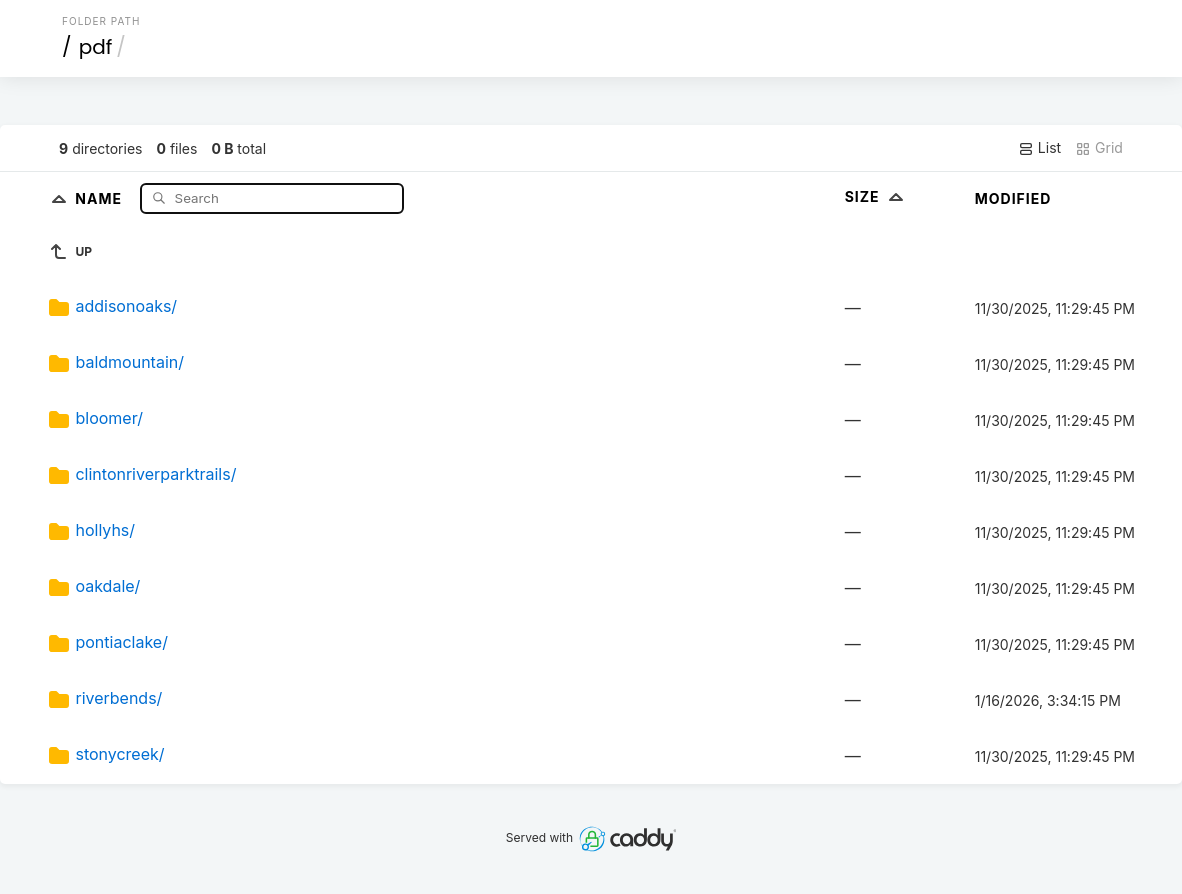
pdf (96, 47)
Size (876, 196)
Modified (1013, 198)
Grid (1099, 148)
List (1039, 148)
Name (100, 197)
